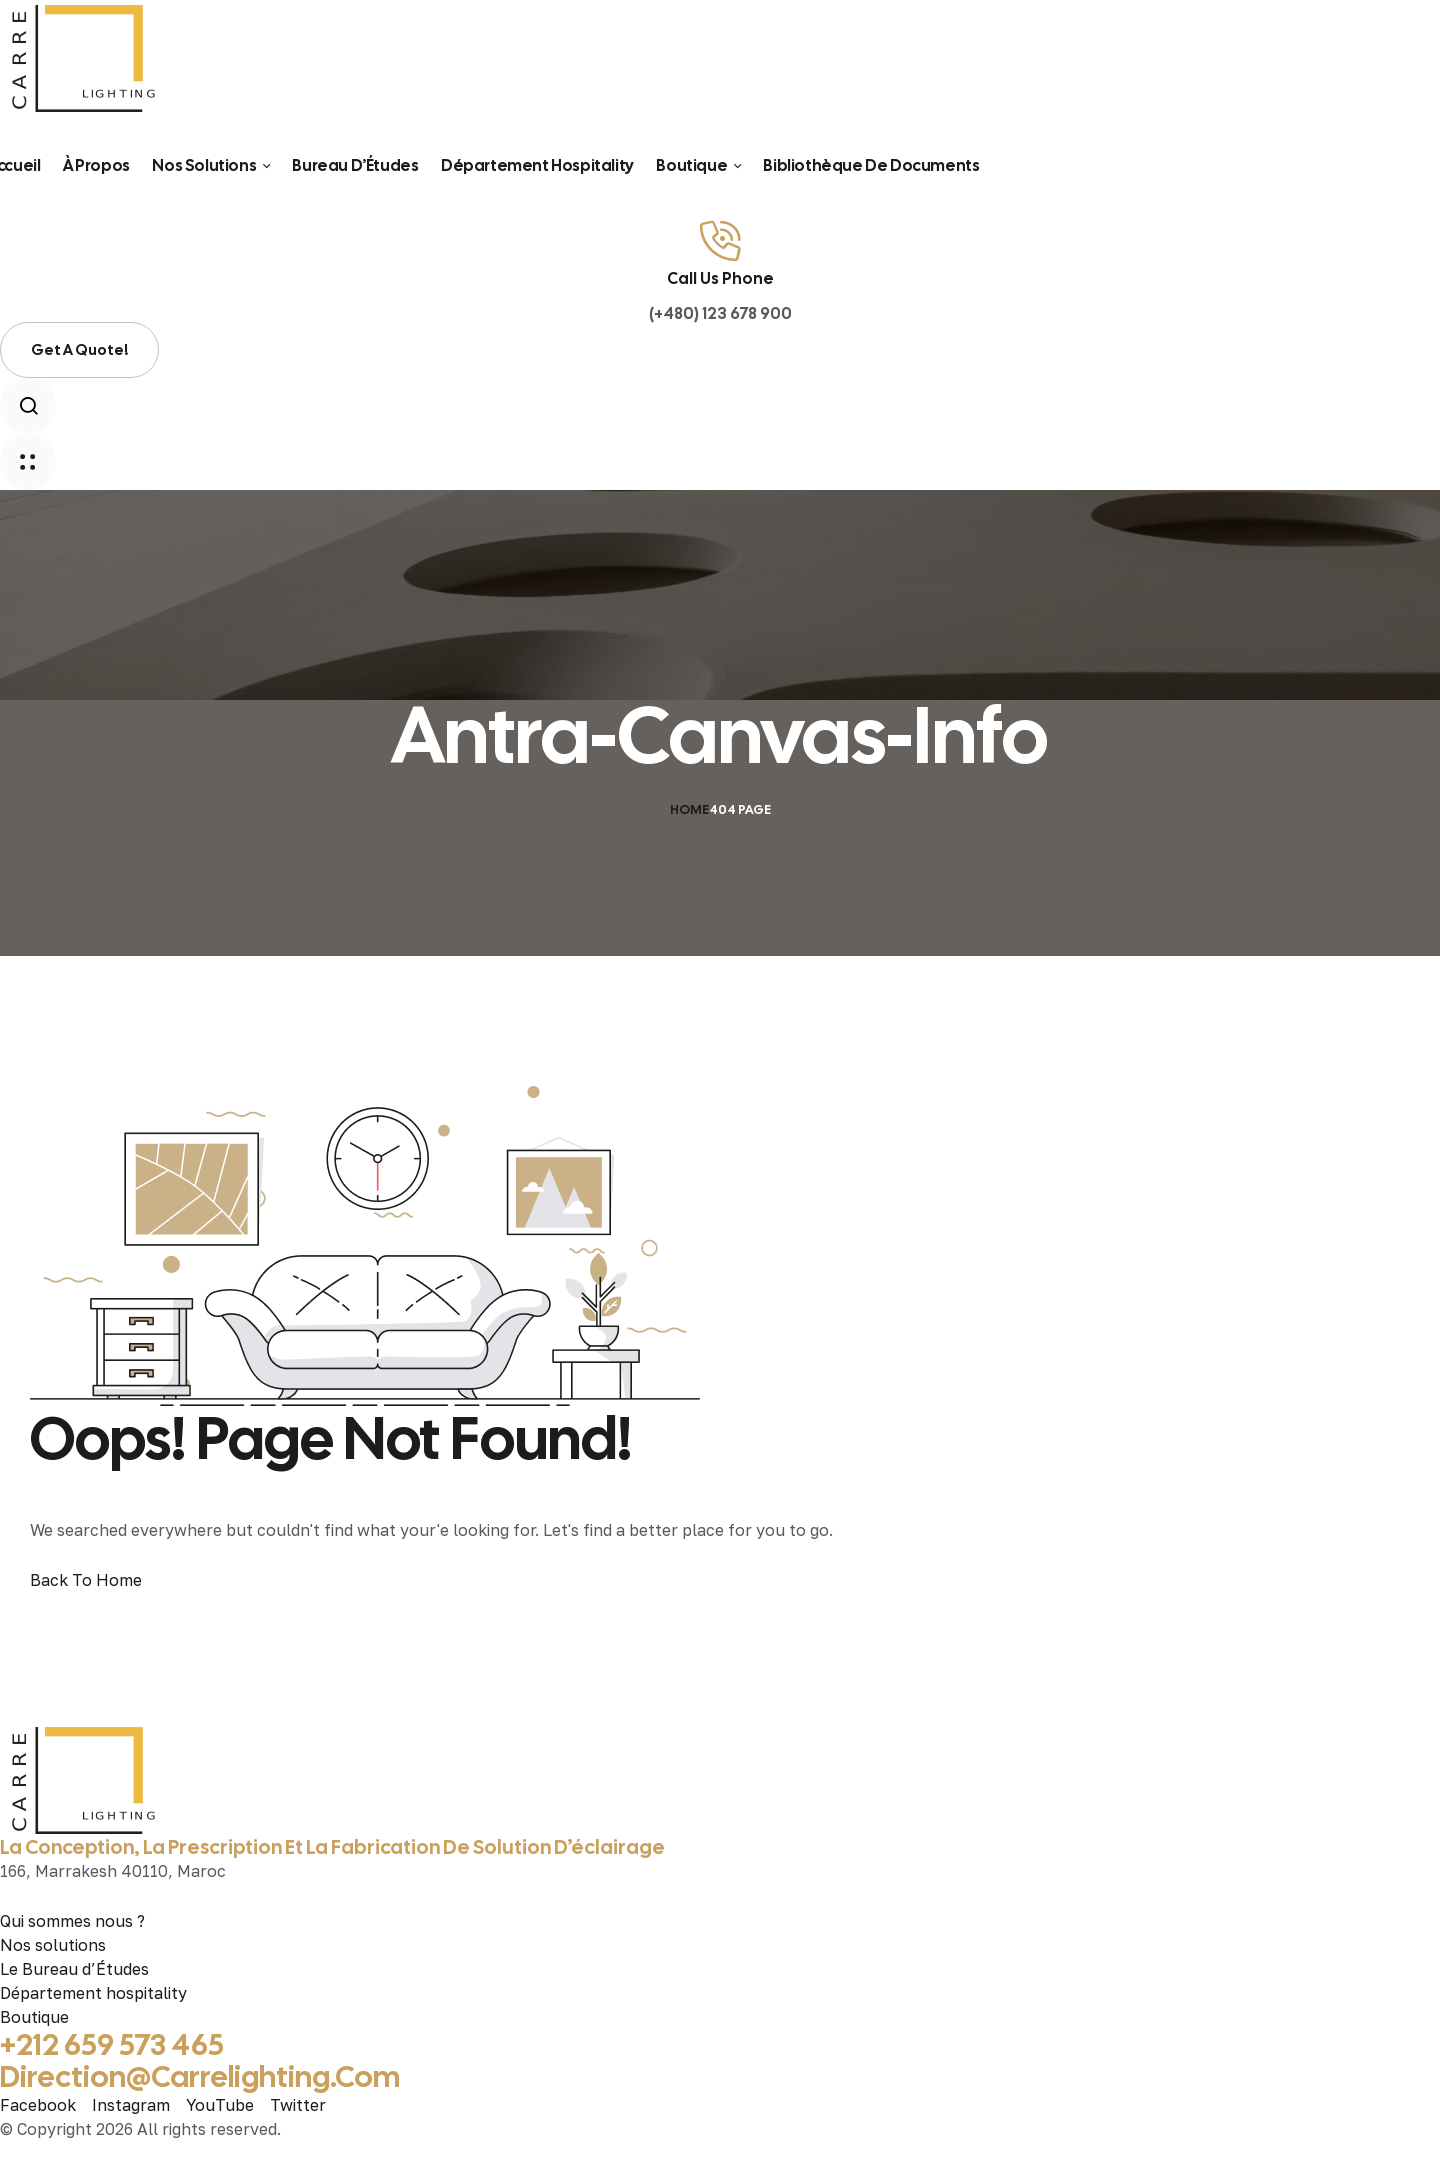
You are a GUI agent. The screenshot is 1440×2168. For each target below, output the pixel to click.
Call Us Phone (720, 278)
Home (689, 809)
